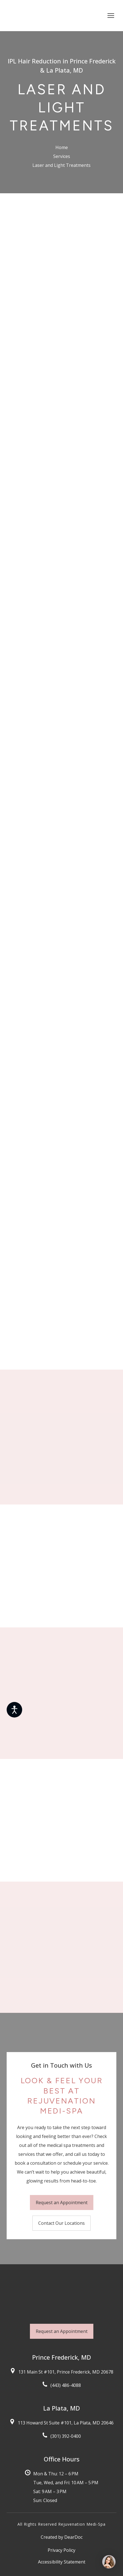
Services (61, 156)
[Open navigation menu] (110, 15)
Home (61, 147)
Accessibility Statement (61, 2562)
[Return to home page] (33, 16)
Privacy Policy (61, 2550)
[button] (61, 2202)
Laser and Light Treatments (61, 165)
